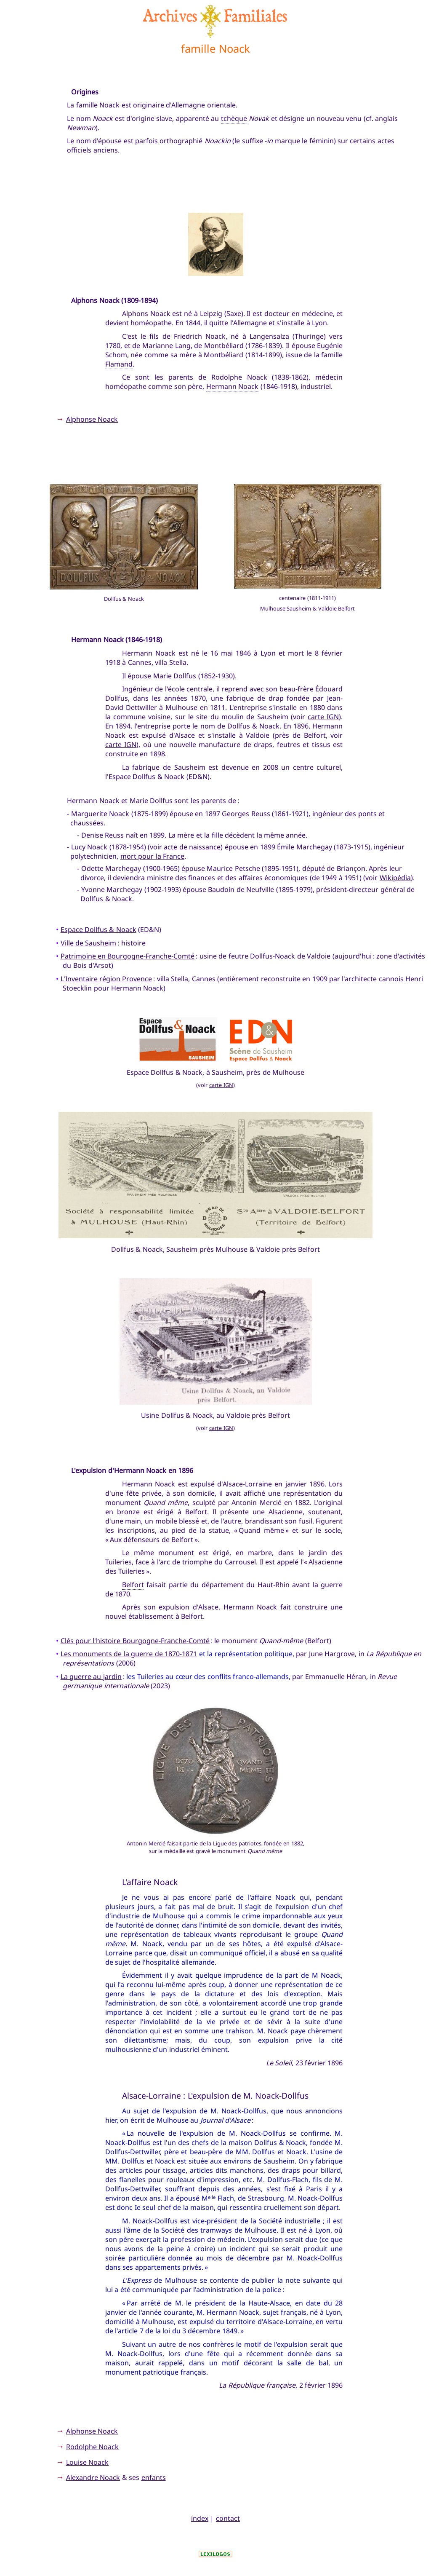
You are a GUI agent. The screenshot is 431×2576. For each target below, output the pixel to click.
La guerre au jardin (91, 1676)
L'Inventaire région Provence (106, 978)
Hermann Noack (232, 386)
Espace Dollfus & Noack (98, 929)
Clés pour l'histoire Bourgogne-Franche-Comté (135, 1640)
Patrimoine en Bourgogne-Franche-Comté (128, 956)
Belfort (133, 1584)
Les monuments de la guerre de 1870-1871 (129, 1653)
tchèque (234, 118)
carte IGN (323, 716)
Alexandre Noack (93, 2477)
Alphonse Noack (92, 419)
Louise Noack (87, 2462)
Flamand (119, 364)
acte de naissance (192, 847)
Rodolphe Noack (239, 377)
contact (228, 2518)
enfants (153, 2477)
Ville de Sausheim (89, 943)
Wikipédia (395, 877)
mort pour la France (152, 856)
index (199, 2518)
